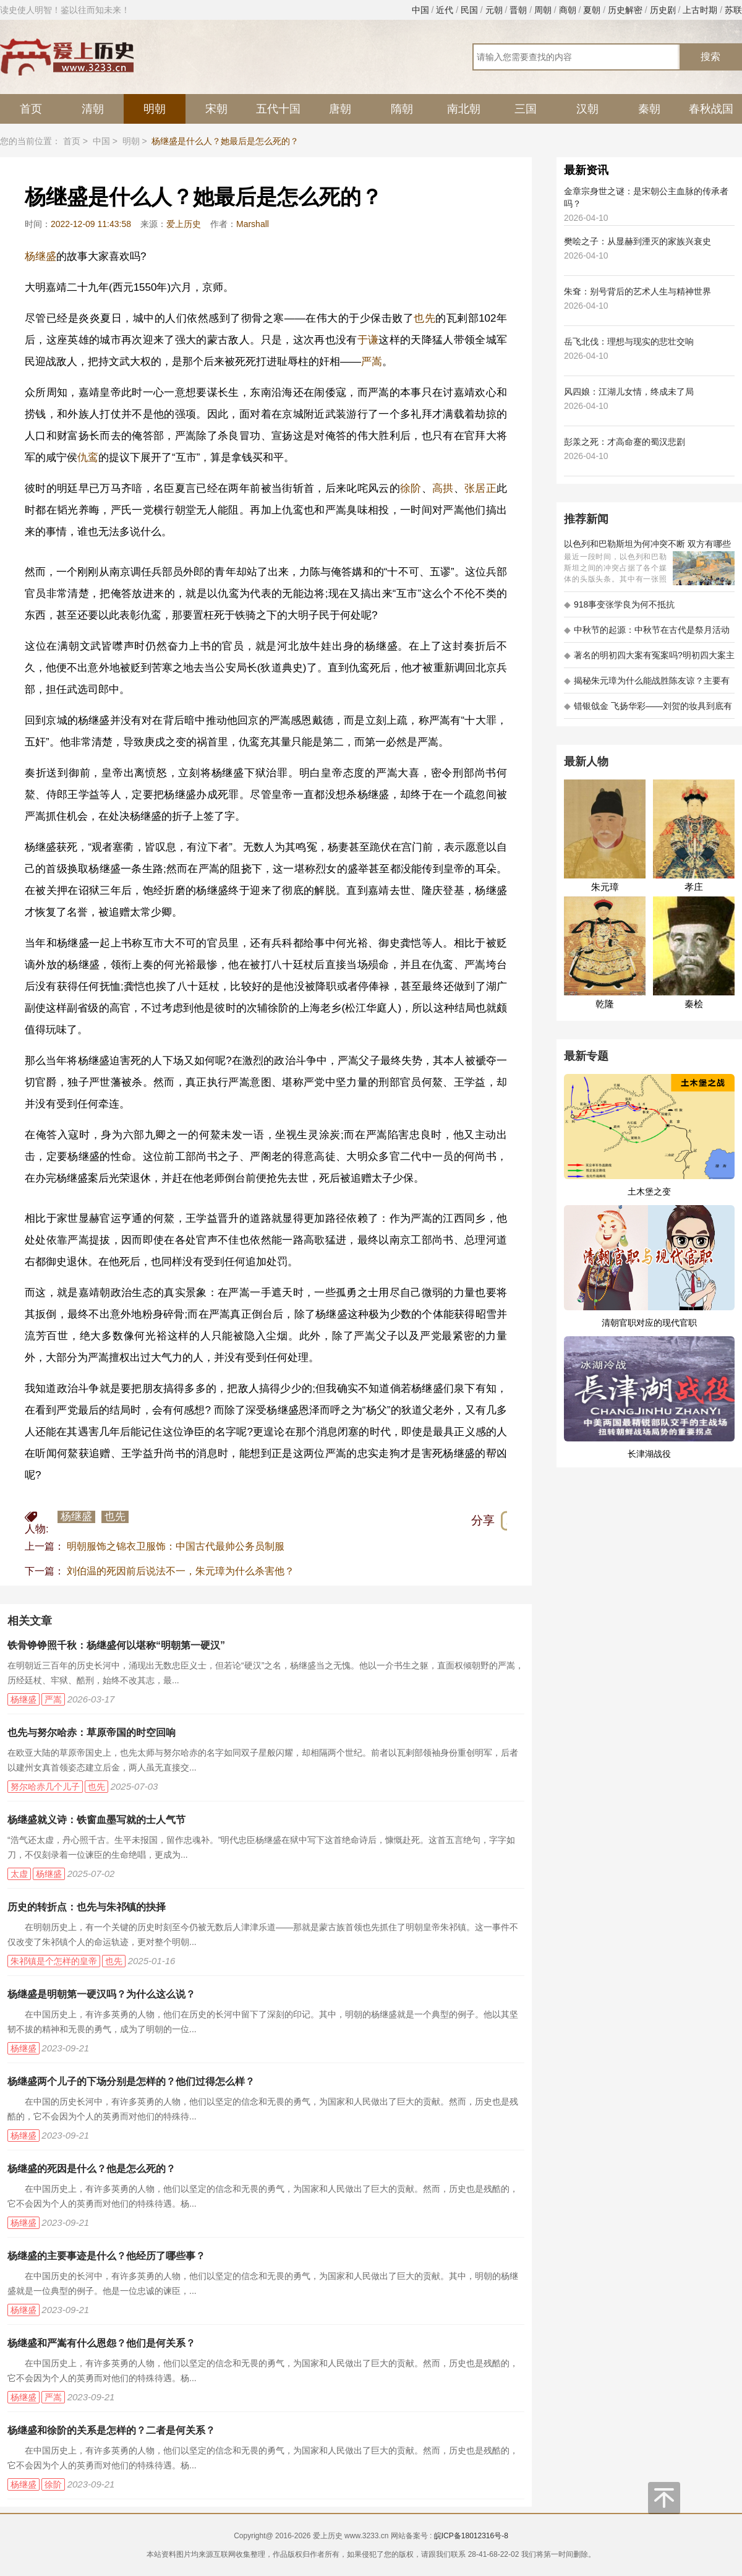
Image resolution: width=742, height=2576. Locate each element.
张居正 (480, 488)
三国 (525, 109)
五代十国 (278, 109)
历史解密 (625, 10)
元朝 (494, 10)
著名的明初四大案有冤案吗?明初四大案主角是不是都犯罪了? (649, 659)
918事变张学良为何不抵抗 (619, 604)
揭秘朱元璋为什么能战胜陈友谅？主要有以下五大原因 (647, 684)
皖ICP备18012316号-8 (471, 2535)
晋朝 (518, 10)
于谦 (368, 340)
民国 (469, 10)
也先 (424, 318)
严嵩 (371, 361)
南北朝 (463, 109)
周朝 (543, 10)
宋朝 (216, 109)
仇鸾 (87, 457)
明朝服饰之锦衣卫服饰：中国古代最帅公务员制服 (175, 1546)
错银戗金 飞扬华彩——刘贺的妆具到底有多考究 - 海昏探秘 (648, 710)
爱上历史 (183, 224)
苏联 (733, 10)
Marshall (252, 224)
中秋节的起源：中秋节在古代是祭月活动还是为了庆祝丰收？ (647, 634)
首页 (31, 109)
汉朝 (587, 109)
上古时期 (700, 10)
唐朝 (340, 109)
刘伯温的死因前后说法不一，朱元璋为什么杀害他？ (180, 1571)
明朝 (154, 109)
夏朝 (591, 10)
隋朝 (402, 109)
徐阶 (411, 488)
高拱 (443, 488)
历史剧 (663, 10)
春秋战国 (711, 109)
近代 (444, 10)
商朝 (567, 10)
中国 (420, 10)
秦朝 (649, 109)
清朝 (93, 109)
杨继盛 (40, 256)
